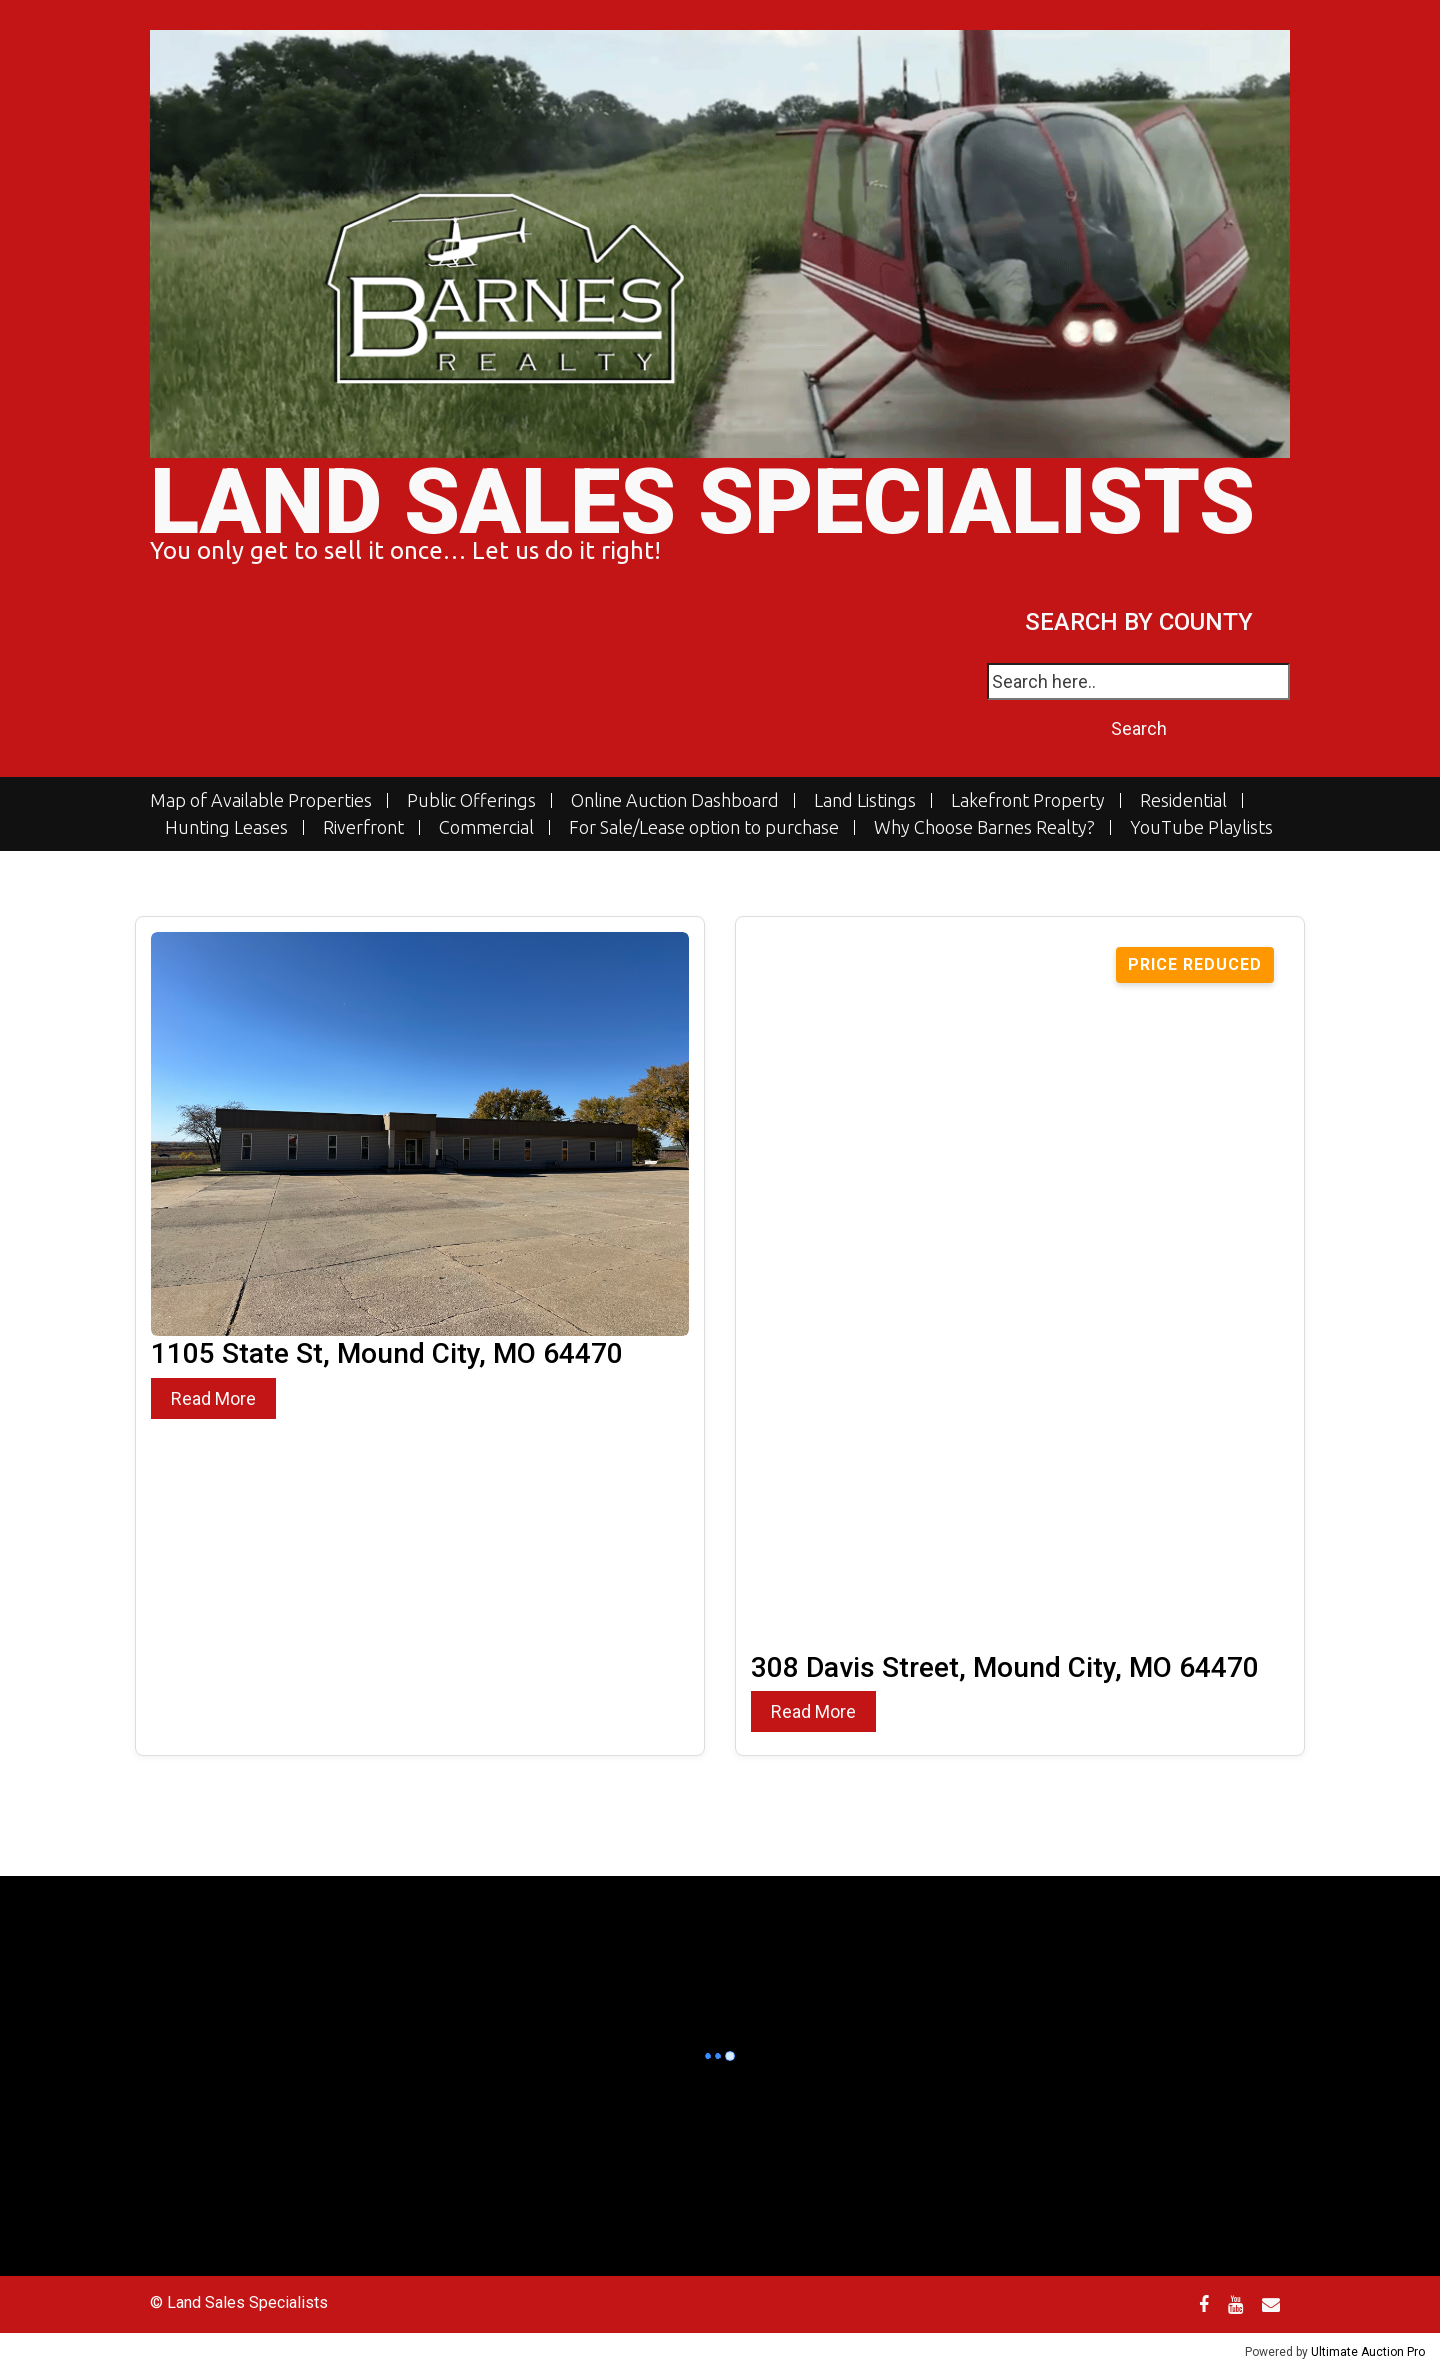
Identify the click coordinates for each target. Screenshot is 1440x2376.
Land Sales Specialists (702, 502)
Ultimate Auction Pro (1368, 2352)
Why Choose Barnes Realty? (984, 827)
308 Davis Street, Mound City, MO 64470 (1005, 1667)
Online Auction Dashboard (675, 800)
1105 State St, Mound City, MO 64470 (387, 1353)
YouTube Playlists (1201, 827)
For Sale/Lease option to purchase (704, 827)
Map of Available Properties (261, 800)
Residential (1183, 800)
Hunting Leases (226, 827)
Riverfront (363, 827)
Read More (213, 1398)
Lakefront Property (1028, 800)
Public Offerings (471, 800)
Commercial (486, 827)
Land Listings (865, 800)
